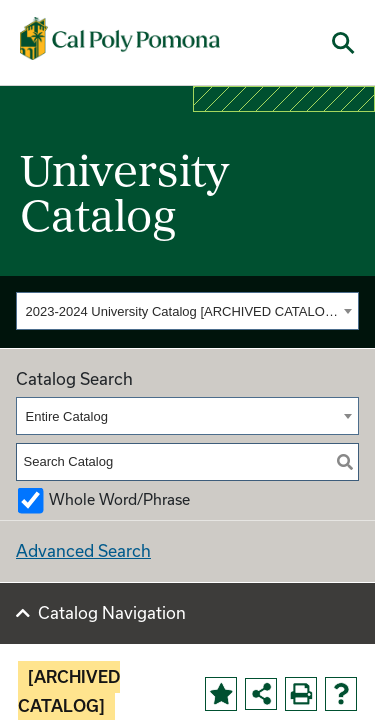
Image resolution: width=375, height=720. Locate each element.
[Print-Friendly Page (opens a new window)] (301, 694)
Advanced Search (83, 550)
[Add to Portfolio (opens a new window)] (221, 694)
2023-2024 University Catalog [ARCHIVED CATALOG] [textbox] (182, 311)
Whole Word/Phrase (119, 499)
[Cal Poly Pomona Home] (120, 39)
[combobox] (187, 311)
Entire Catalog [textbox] (67, 416)
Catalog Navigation (112, 612)
